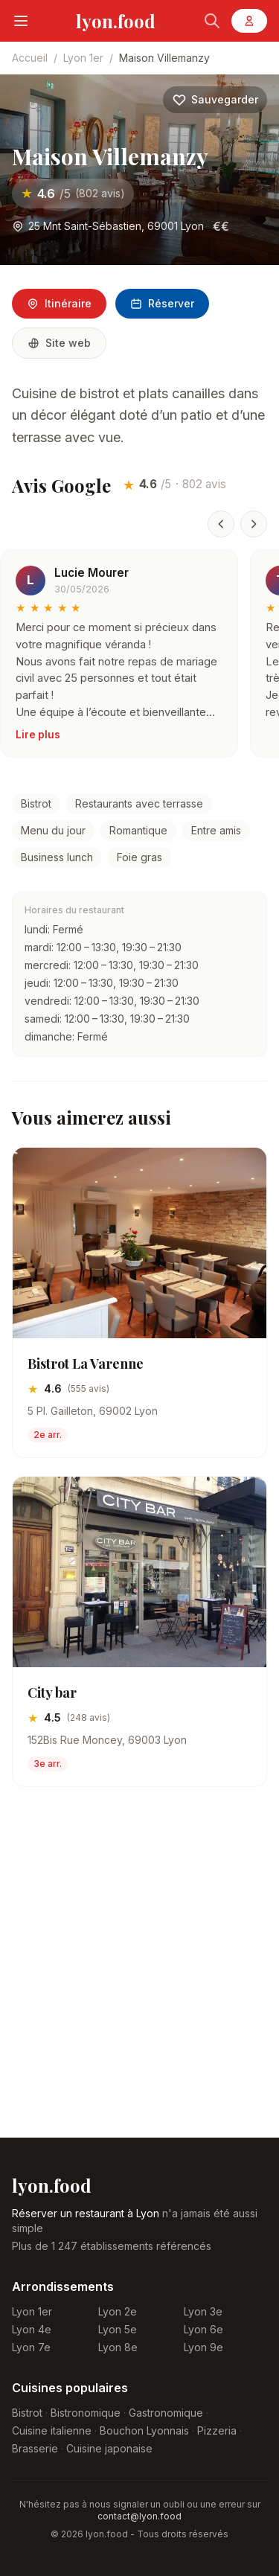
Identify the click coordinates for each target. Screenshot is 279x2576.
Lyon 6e (203, 2329)
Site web (59, 342)
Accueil (30, 57)
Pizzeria (217, 2430)
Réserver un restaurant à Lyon (85, 2213)
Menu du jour (53, 830)
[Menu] (21, 21)
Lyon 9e (203, 2347)
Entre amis (216, 830)
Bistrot (36, 803)
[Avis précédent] (221, 524)
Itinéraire (59, 303)
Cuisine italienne (52, 2430)
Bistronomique (86, 2412)
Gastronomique (166, 2412)
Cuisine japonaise (109, 2448)
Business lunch (57, 857)
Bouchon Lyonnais (144, 2430)
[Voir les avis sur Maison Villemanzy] (73, 193)
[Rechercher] (212, 20)
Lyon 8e (118, 2347)
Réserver (162, 303)
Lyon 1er (83, 57)
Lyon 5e (117, 2329)
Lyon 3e (203, 2311)
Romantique (138, 830)
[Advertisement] (139, 1974)
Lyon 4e (31, 2329)
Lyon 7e (31, 2347)
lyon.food (115, 21)
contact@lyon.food (139, 2516)
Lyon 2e (117, 2311)
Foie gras (139, 857)
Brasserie (35, 2448)
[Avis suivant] (253, 524)
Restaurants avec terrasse (139, 803)
